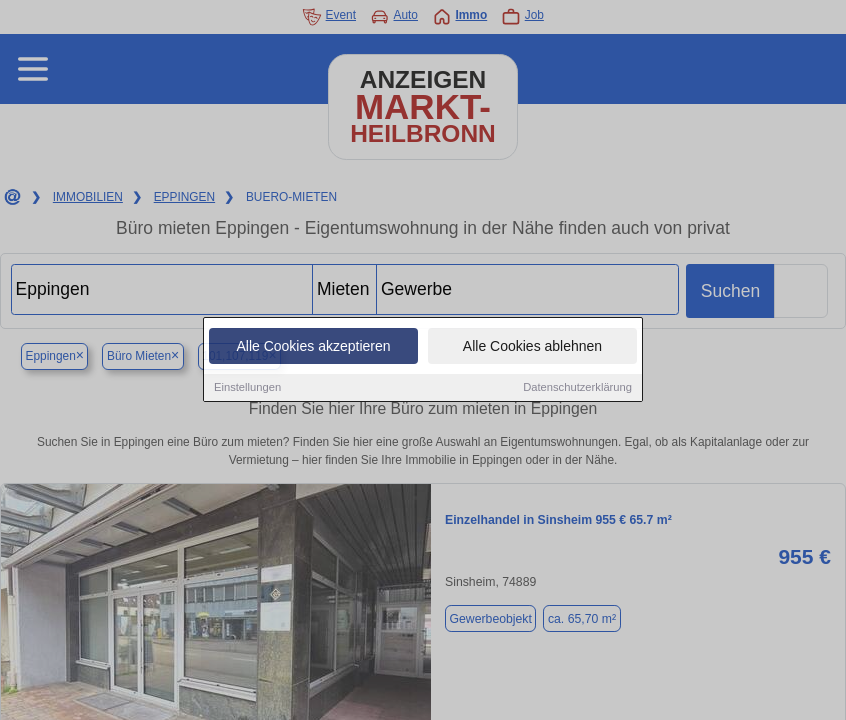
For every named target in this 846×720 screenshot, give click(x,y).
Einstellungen (247, 389)
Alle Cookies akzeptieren (313, 348)
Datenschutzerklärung (577, 389)
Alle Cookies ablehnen (532, 348)
